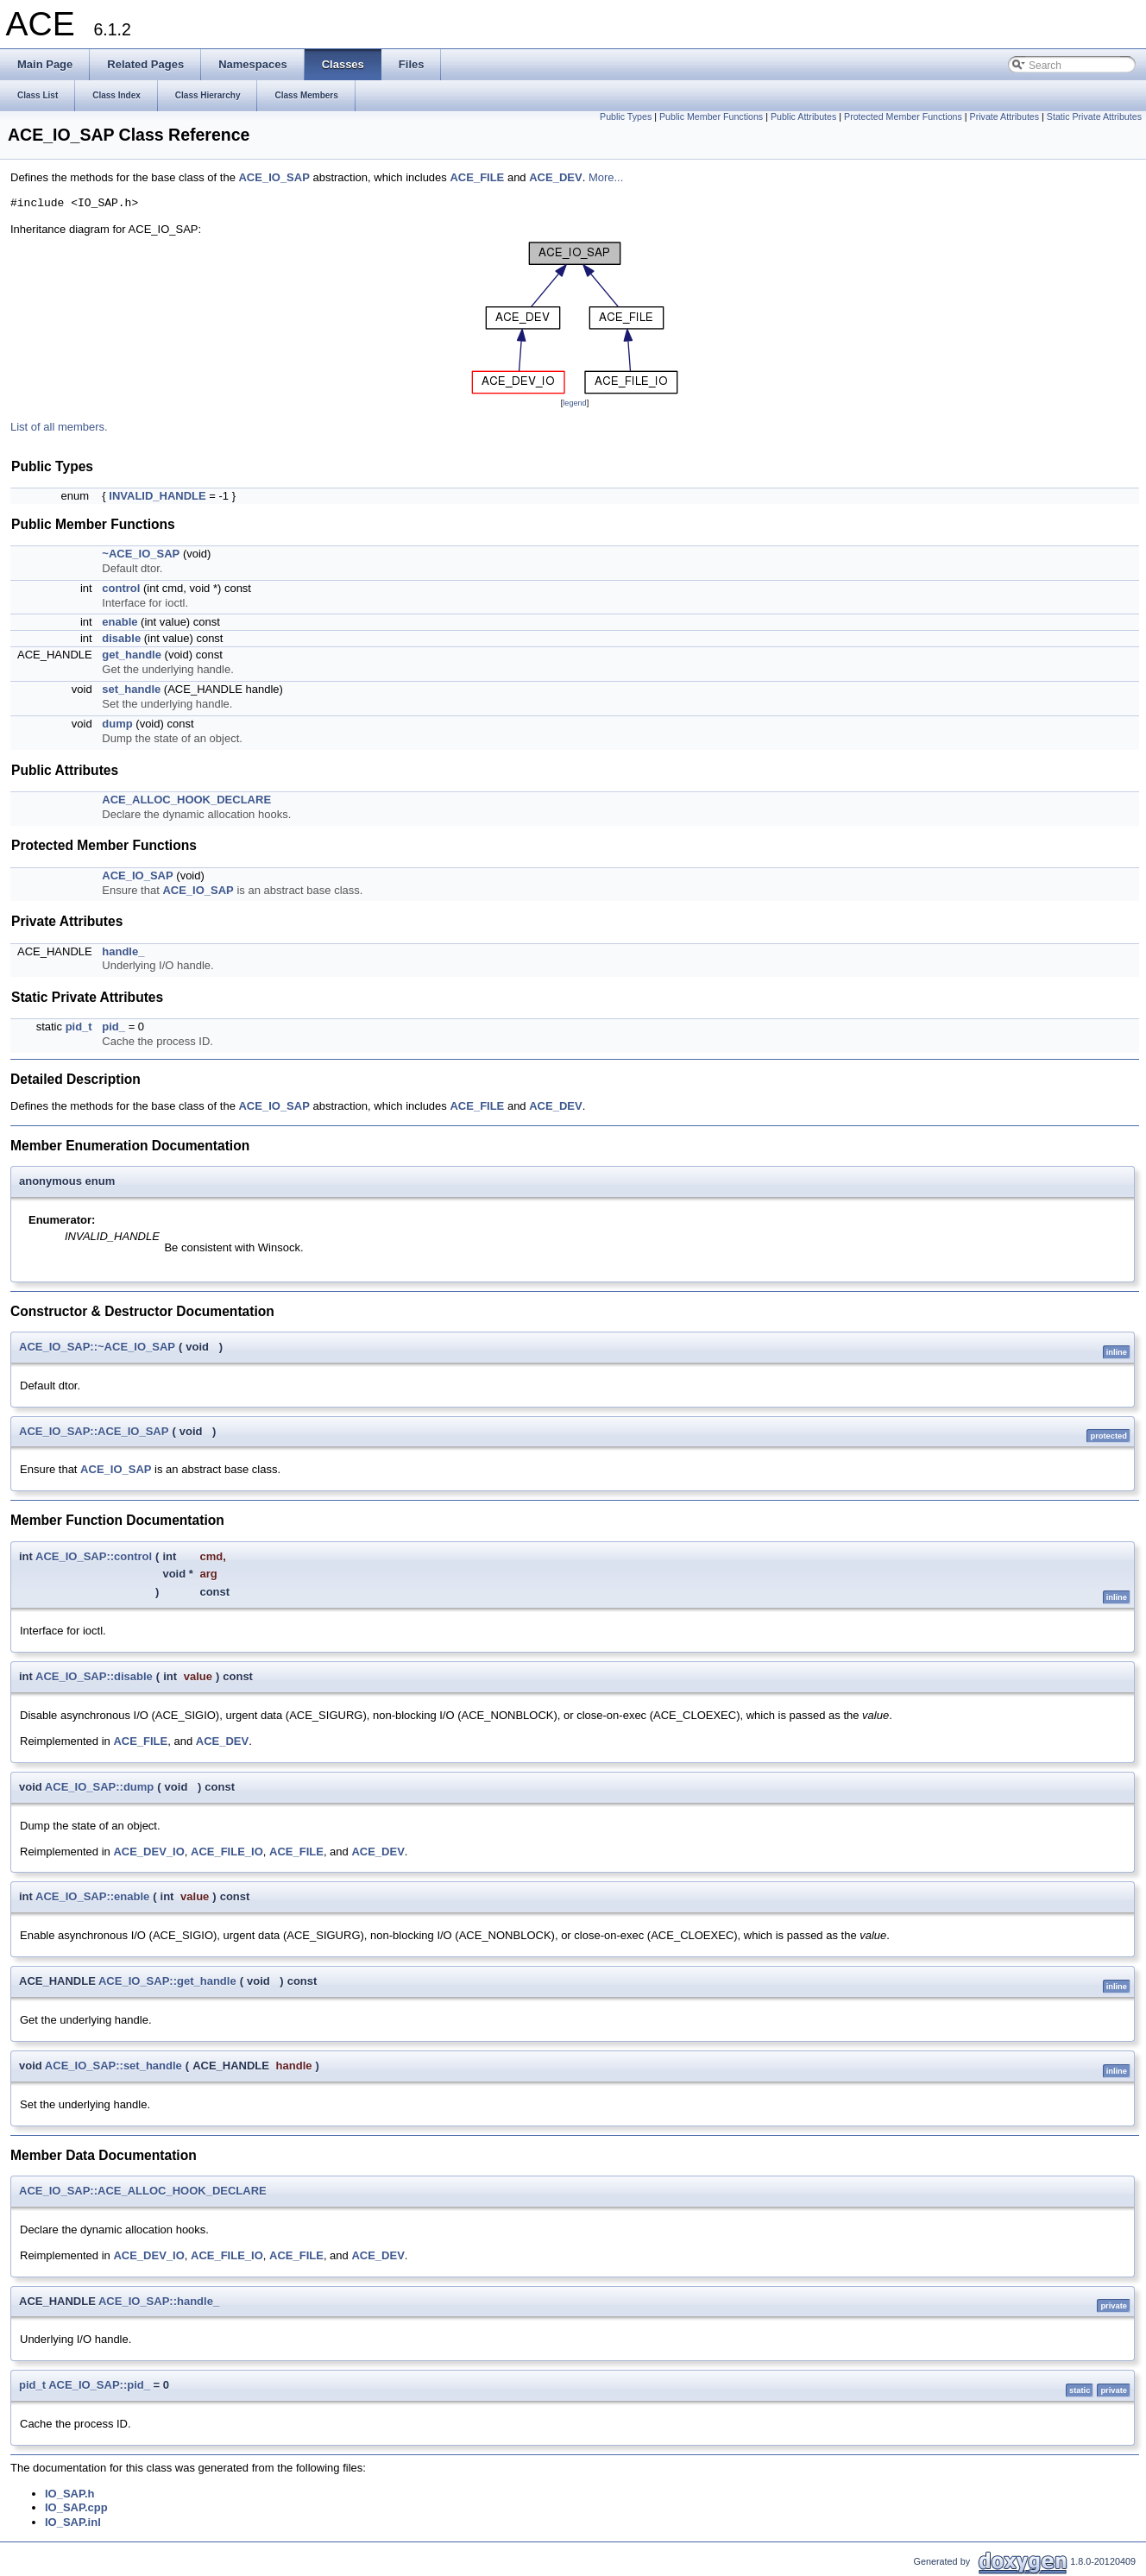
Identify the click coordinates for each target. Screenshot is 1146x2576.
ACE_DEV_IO (148, 1851)
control (121, 588)
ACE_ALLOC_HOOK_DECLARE (186, 799)
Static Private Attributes (1094, 116)
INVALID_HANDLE (157, 495)
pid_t (79, 1026)
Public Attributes (803, 116)
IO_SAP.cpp (76, 2507)
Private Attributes (1005, 116)
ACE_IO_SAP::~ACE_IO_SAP (97, 1346)
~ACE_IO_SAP (140, 553)
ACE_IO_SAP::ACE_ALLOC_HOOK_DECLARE (143, 2190)
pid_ (113, 1026)
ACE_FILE (477, 177)
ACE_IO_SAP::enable (92, 1896)
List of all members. (59, 426)
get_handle (131, 654)
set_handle (131, 689)
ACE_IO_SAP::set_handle (113, 2065)
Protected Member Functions (903, 116)
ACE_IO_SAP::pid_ (99, 2384)
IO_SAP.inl (73, 2522)
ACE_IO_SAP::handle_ (158, 2301)
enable (119, 621)
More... (606, 177)
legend (574, 403)
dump (117, 723)
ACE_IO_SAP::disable (94, 1676)
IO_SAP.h (70, 2493)
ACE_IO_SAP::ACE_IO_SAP (93, 1431)
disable (121, 638)
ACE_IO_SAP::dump (99, 1786)
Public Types (626, 116)
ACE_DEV (555, 177)
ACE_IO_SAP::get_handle (167, 1981)
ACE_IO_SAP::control (93, 1556)
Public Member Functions (711, 116)
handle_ (123, 951)
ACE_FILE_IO (227, 1851)
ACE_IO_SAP (273, 177)
